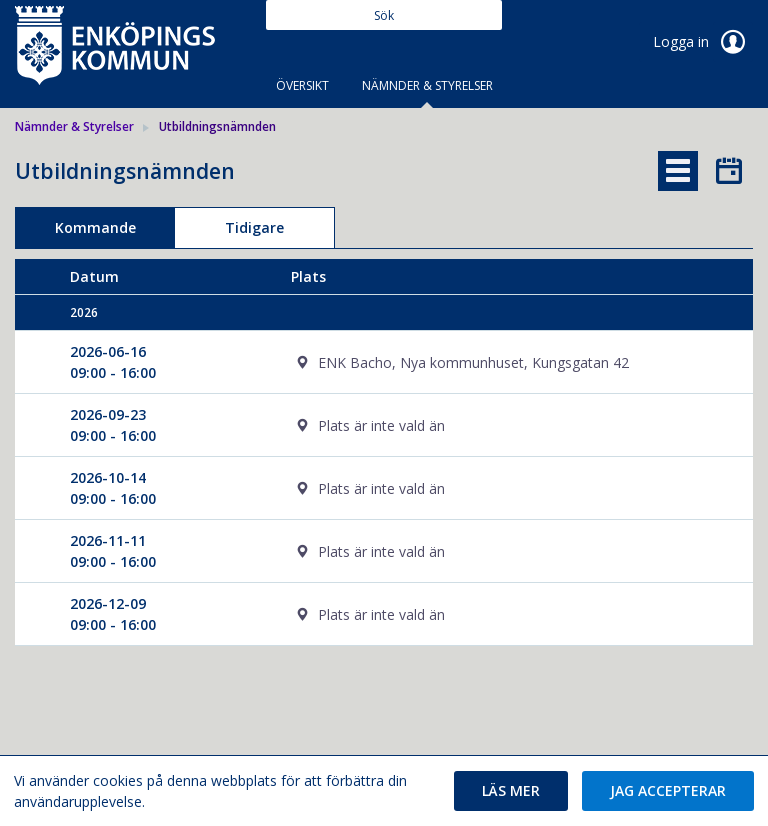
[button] (511, 791)
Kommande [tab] (95, 227)
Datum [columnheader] (94, 276)
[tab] (678, 171)
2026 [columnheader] (84, 312)
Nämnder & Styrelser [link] (74, 126)
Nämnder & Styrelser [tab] (427, 85)
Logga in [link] (703, 42)
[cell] (494, 362)
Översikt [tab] (302, 85)
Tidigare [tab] (254, 227)
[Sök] (384, 15)
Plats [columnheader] (308, 276)
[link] (115, 44)
